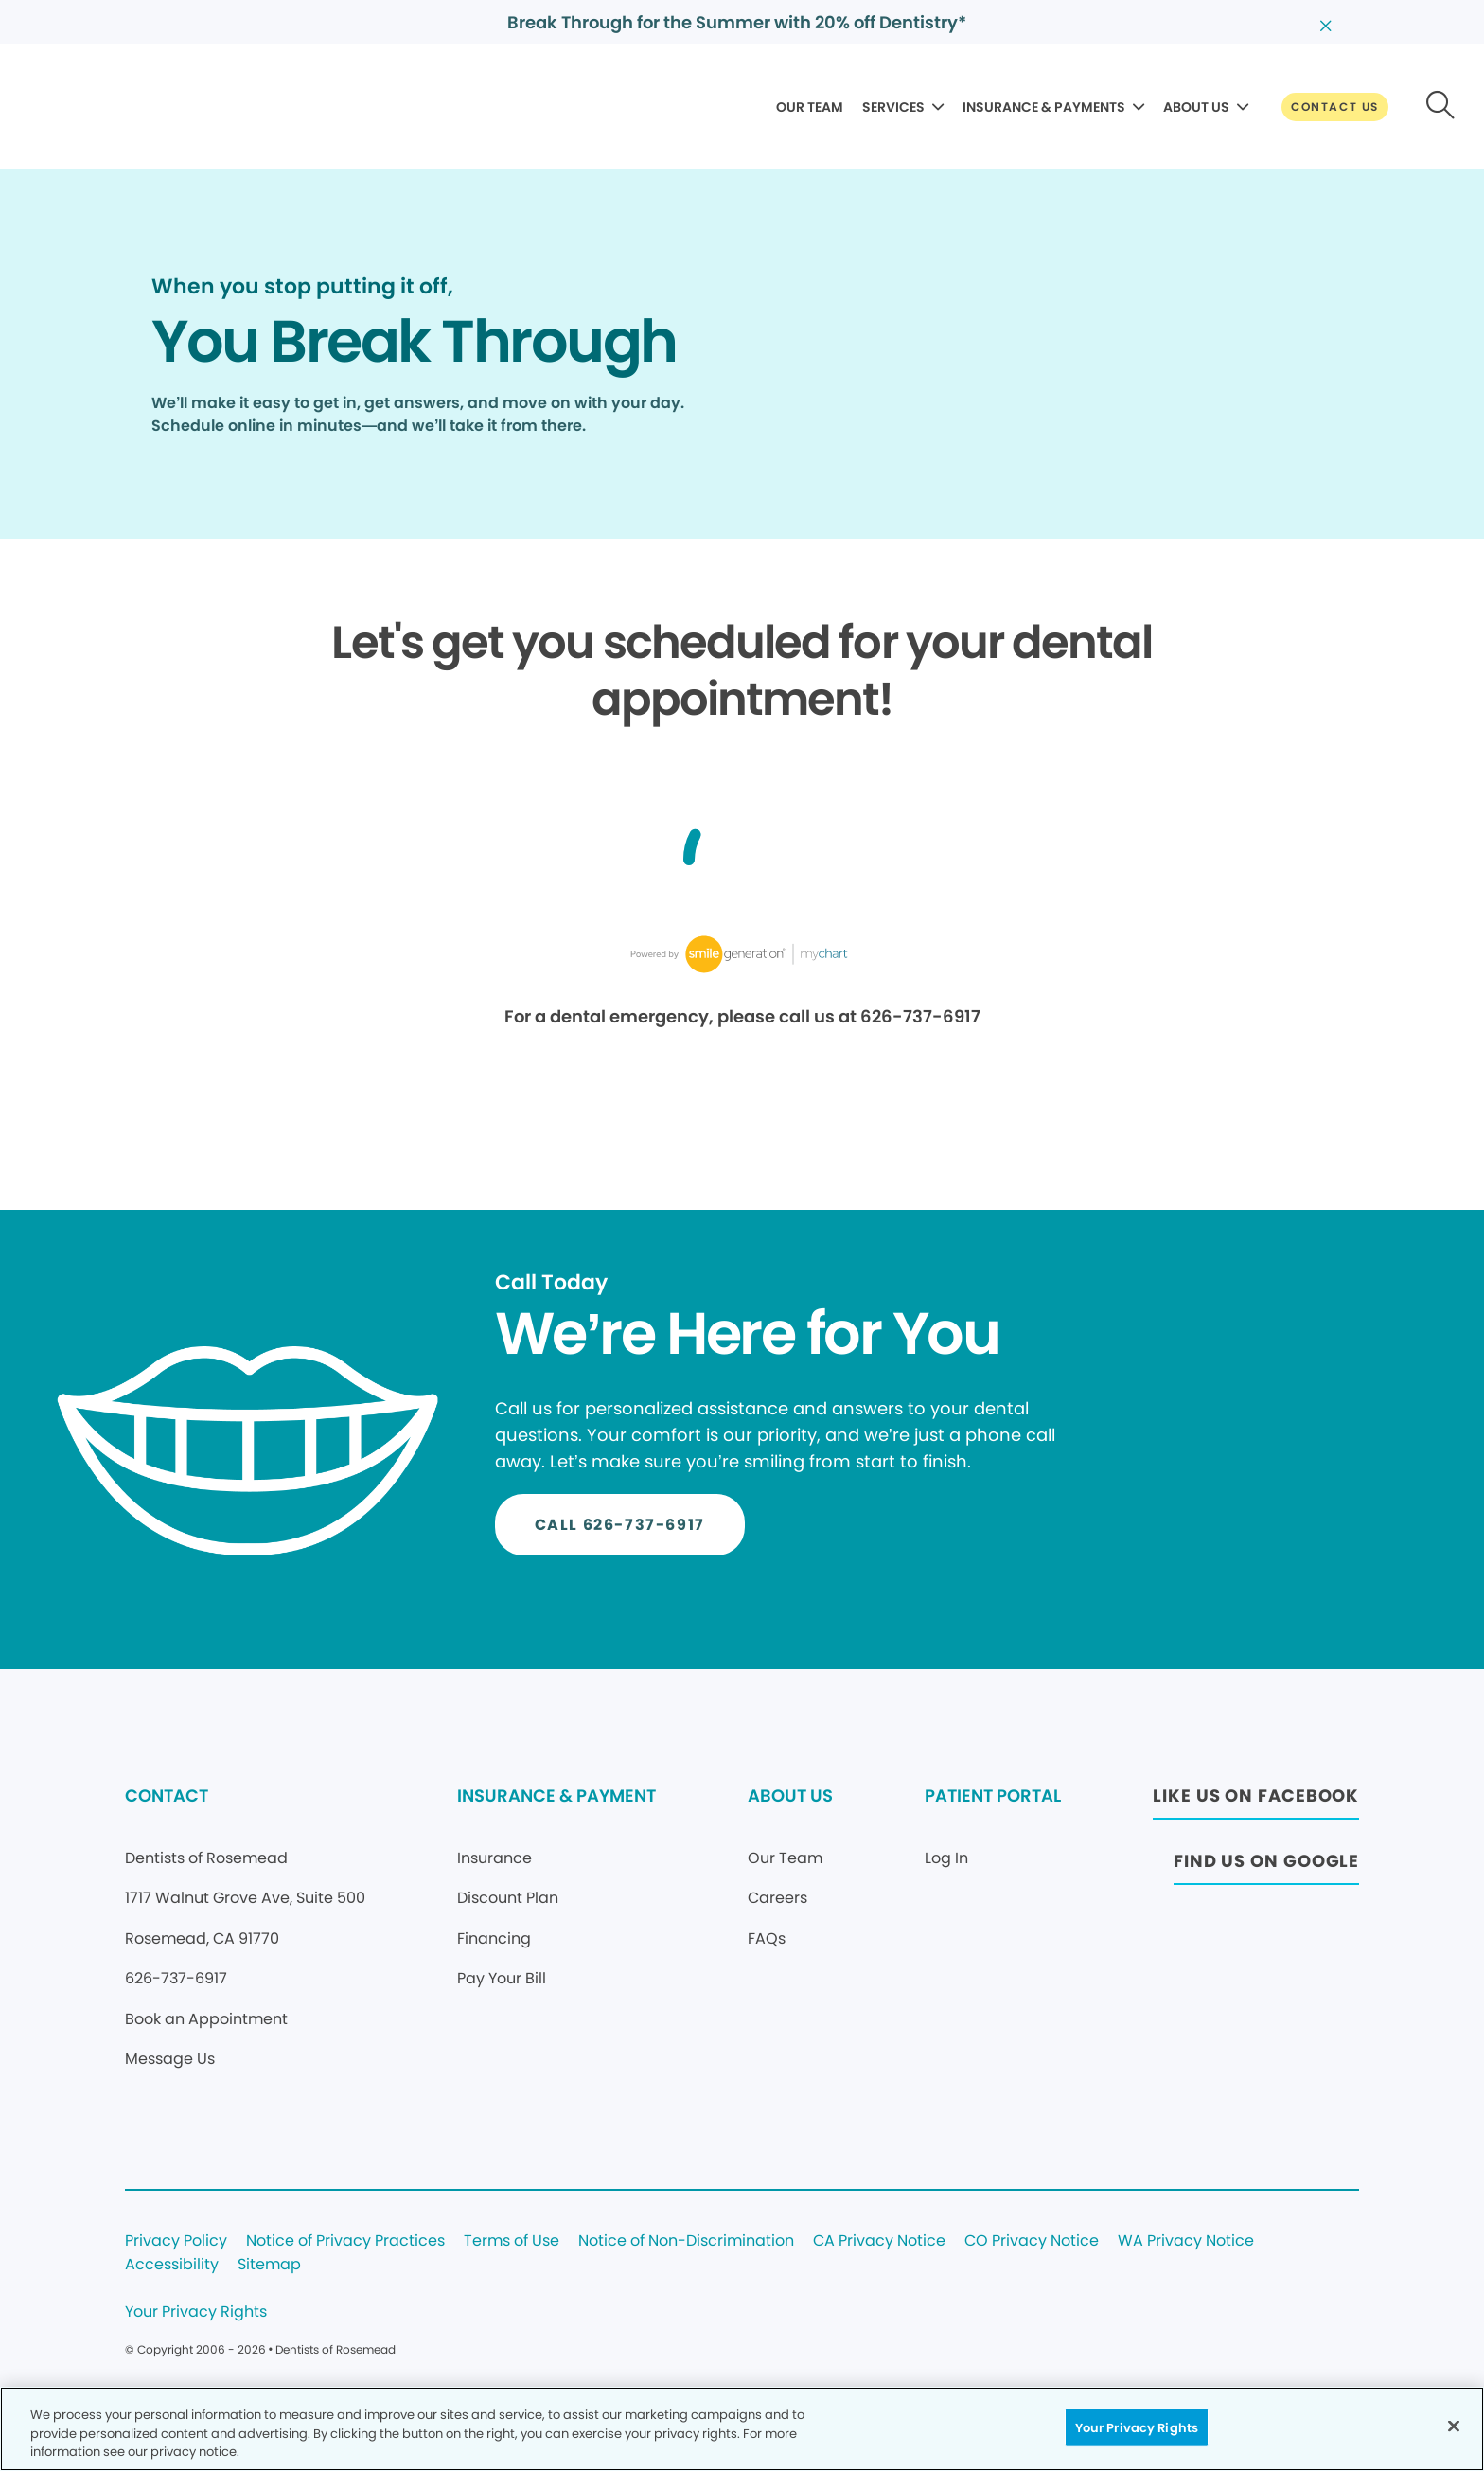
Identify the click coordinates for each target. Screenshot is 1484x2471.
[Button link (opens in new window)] (1256, 1801)
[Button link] (1334, 107)
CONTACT (166, 1795)
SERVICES (893, 107)
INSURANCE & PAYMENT (556, 1795)
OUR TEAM (809, 107)
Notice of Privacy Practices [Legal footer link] (345, 2241)
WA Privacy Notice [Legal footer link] (1186, 2241)
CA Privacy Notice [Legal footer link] (879, 2241)
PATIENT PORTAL (993, 1795)
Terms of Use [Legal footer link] (511, 2241)
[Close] (1454, 2425)
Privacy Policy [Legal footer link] (176, 2241)
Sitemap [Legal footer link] (269, 2265)
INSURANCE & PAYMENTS (1044, 107)
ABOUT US (1196, 107)
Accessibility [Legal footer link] (172, 2265)
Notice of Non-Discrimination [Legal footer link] (686, 2241)
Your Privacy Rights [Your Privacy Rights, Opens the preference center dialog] (1136, 2427)
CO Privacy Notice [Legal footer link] (1031, 2241)
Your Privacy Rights (196, 2312)
